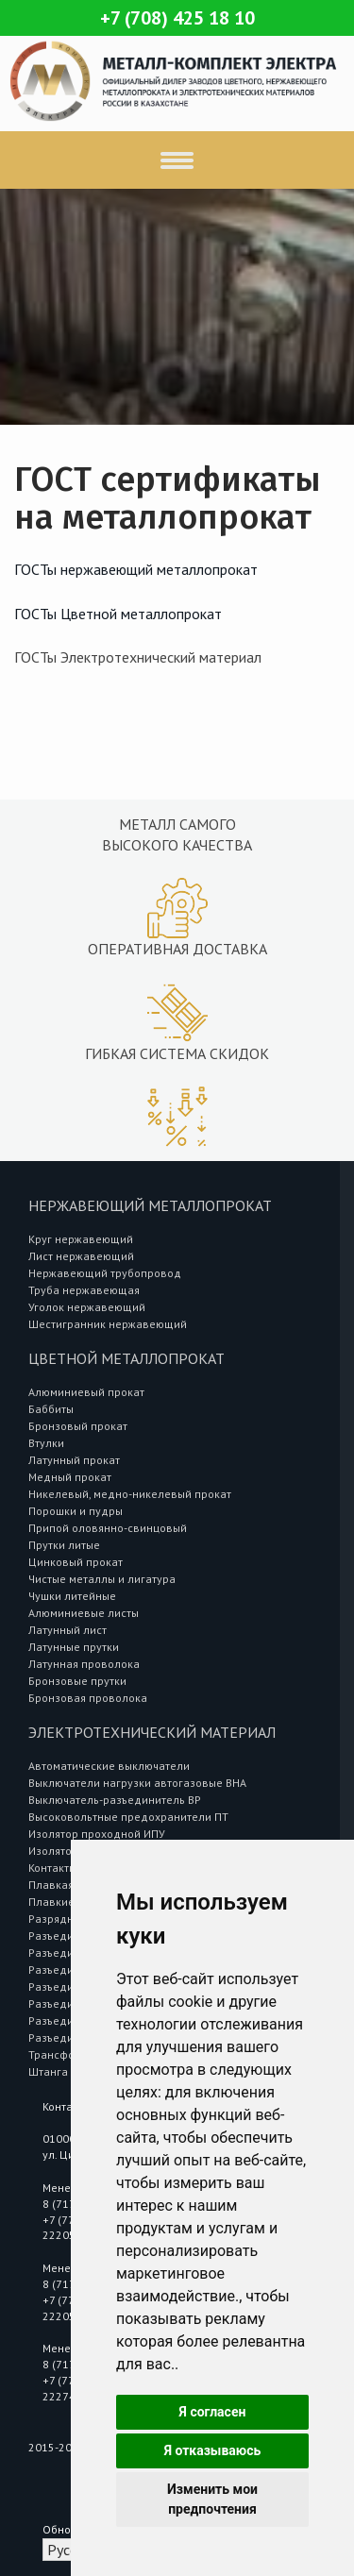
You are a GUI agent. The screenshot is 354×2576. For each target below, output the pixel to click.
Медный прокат (69, 1477)
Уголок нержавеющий (86, 1307)
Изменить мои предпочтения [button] (212, 2499)
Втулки (46, 1443)
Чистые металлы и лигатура (102, 1579)
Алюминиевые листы (83, 1613)
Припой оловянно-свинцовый (107, 1528)
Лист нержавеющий (81, 1256)
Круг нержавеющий (80, 1239)
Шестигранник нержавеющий (107, 1324)
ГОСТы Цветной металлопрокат (118, 613)
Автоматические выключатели (109, 1766)
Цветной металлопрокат (126, 1358)
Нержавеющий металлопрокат (150, 1205)
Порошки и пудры (75, 1511)
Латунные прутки (73, 1647)
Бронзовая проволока (87, 1698)
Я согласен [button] (212, 2411)
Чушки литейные (72, 1596)
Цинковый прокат (75, 1562)
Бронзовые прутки (77, 1681)
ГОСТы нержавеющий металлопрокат (136, 569)
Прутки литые (64, 1545)
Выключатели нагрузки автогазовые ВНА (137, 1783)
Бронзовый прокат (77, 1426)
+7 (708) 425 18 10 (177, 18)
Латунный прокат (74, 1460)
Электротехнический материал (152, 1732)
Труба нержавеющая (84, 1290)
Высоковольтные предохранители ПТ (128, 1817)
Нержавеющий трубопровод (104, 1273)
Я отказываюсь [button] (212, 2450)
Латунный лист (67, 1630)
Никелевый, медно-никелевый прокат (129, 1494)
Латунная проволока (84, 1664)
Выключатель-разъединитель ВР (114, 1800)
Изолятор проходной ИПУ (96, 1834)
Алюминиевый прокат (86, 1392)
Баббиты (51, 1409)
